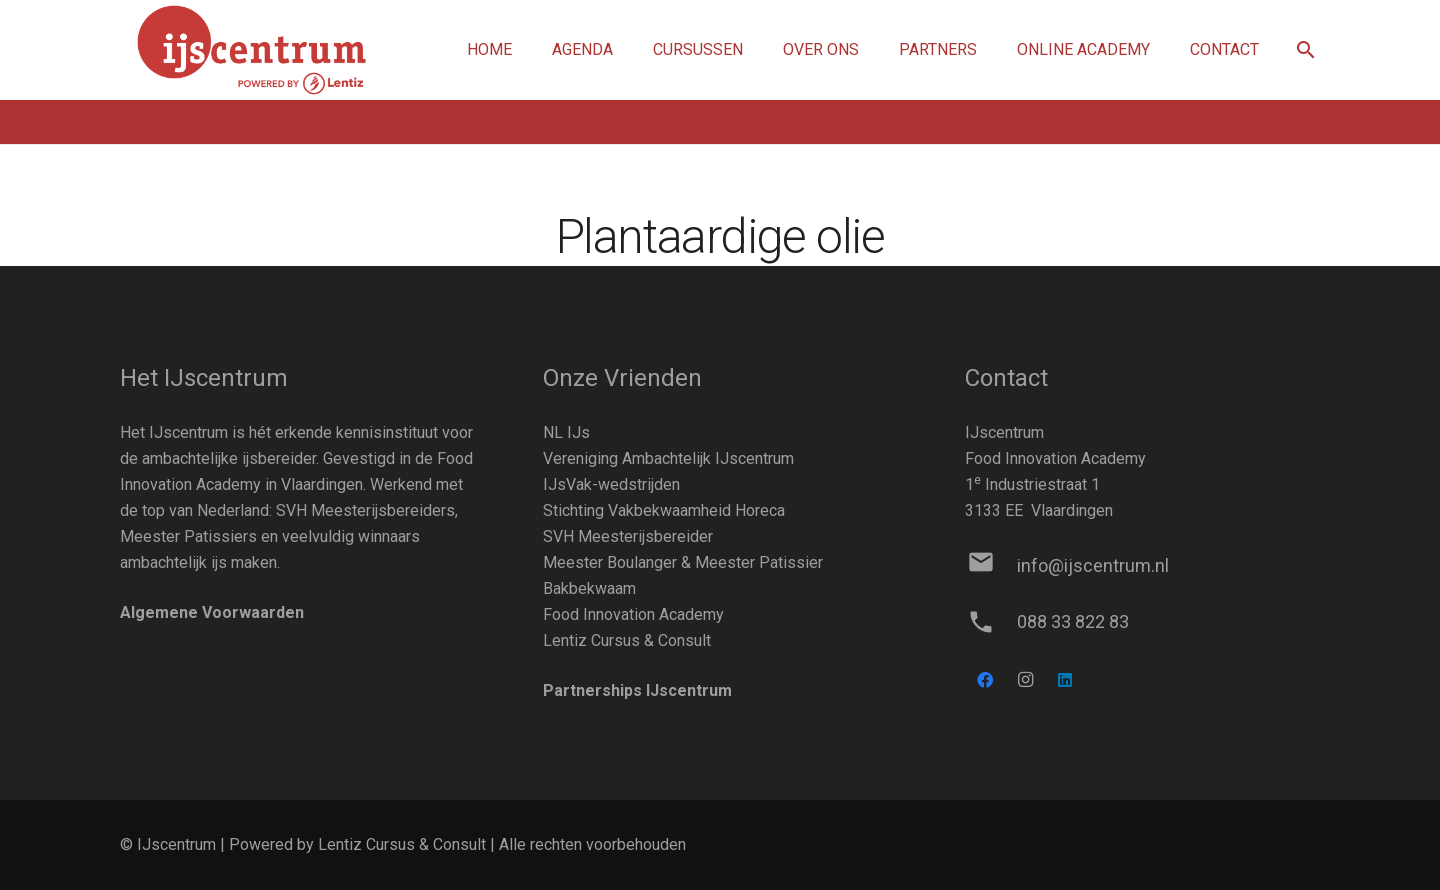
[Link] (251, 50)
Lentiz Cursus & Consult (627, 640)
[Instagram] (1025, 680)
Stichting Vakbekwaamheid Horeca (664, 510)
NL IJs (566, 432)
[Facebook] (985, 680)
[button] (1305, 50)
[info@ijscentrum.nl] (990, 566)
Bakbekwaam (589, 588)
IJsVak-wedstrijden (611, 484)
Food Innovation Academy (633, 614)
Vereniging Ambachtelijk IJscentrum (668, 458)
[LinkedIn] (1065, 680)
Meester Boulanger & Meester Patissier (683, 562)
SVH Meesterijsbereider (628, 536)
